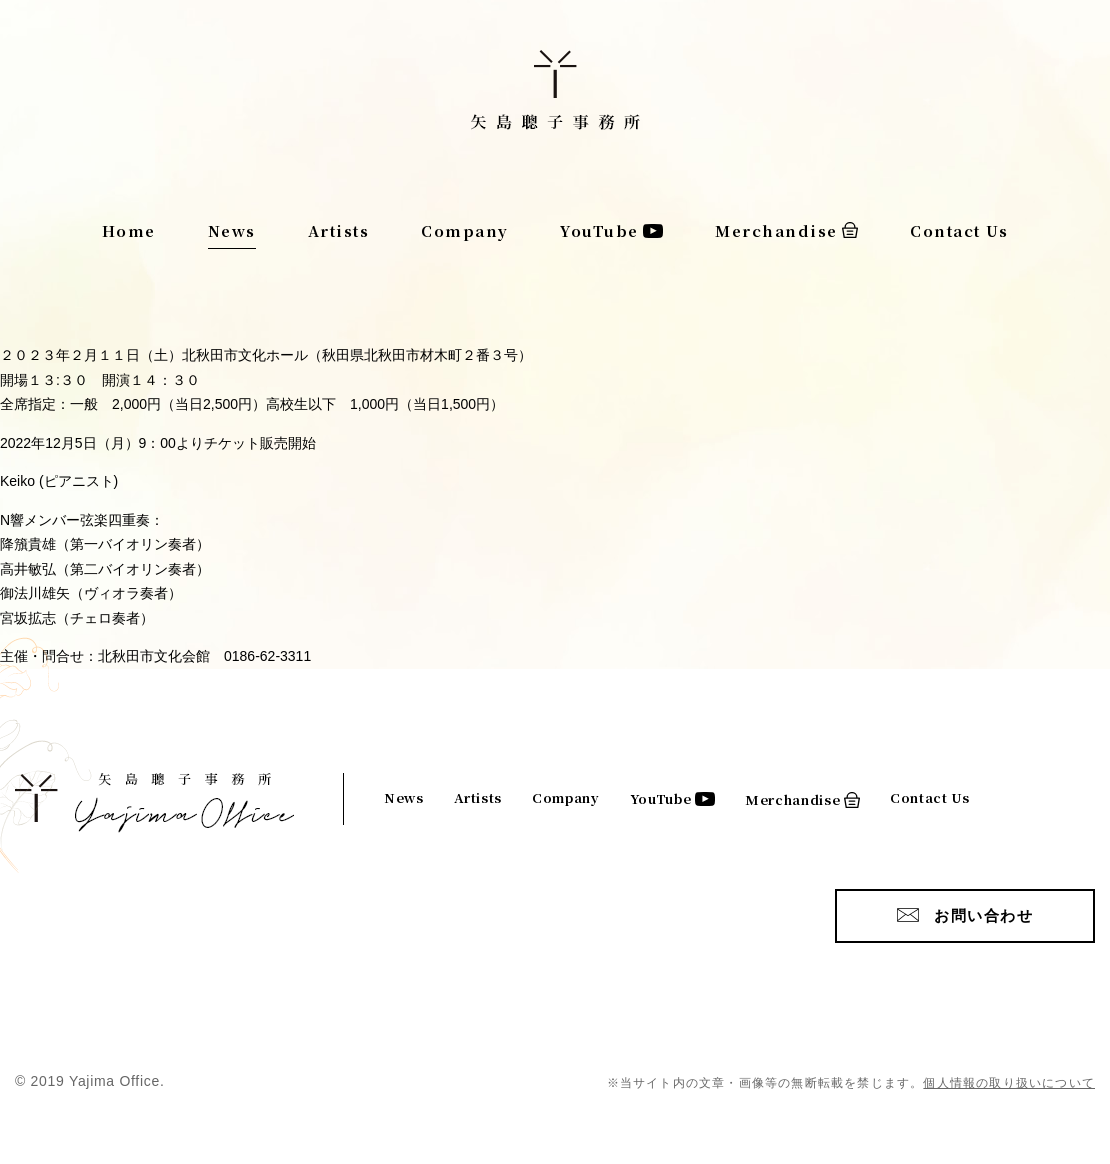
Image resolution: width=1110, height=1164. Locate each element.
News (232, 230)
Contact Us (959, 230)
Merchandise (776, 230)
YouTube (599, 230)
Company (465, 230)
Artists (339, 230)
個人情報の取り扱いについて (1009, 1083)
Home (129, 230)
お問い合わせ (983, 915)
